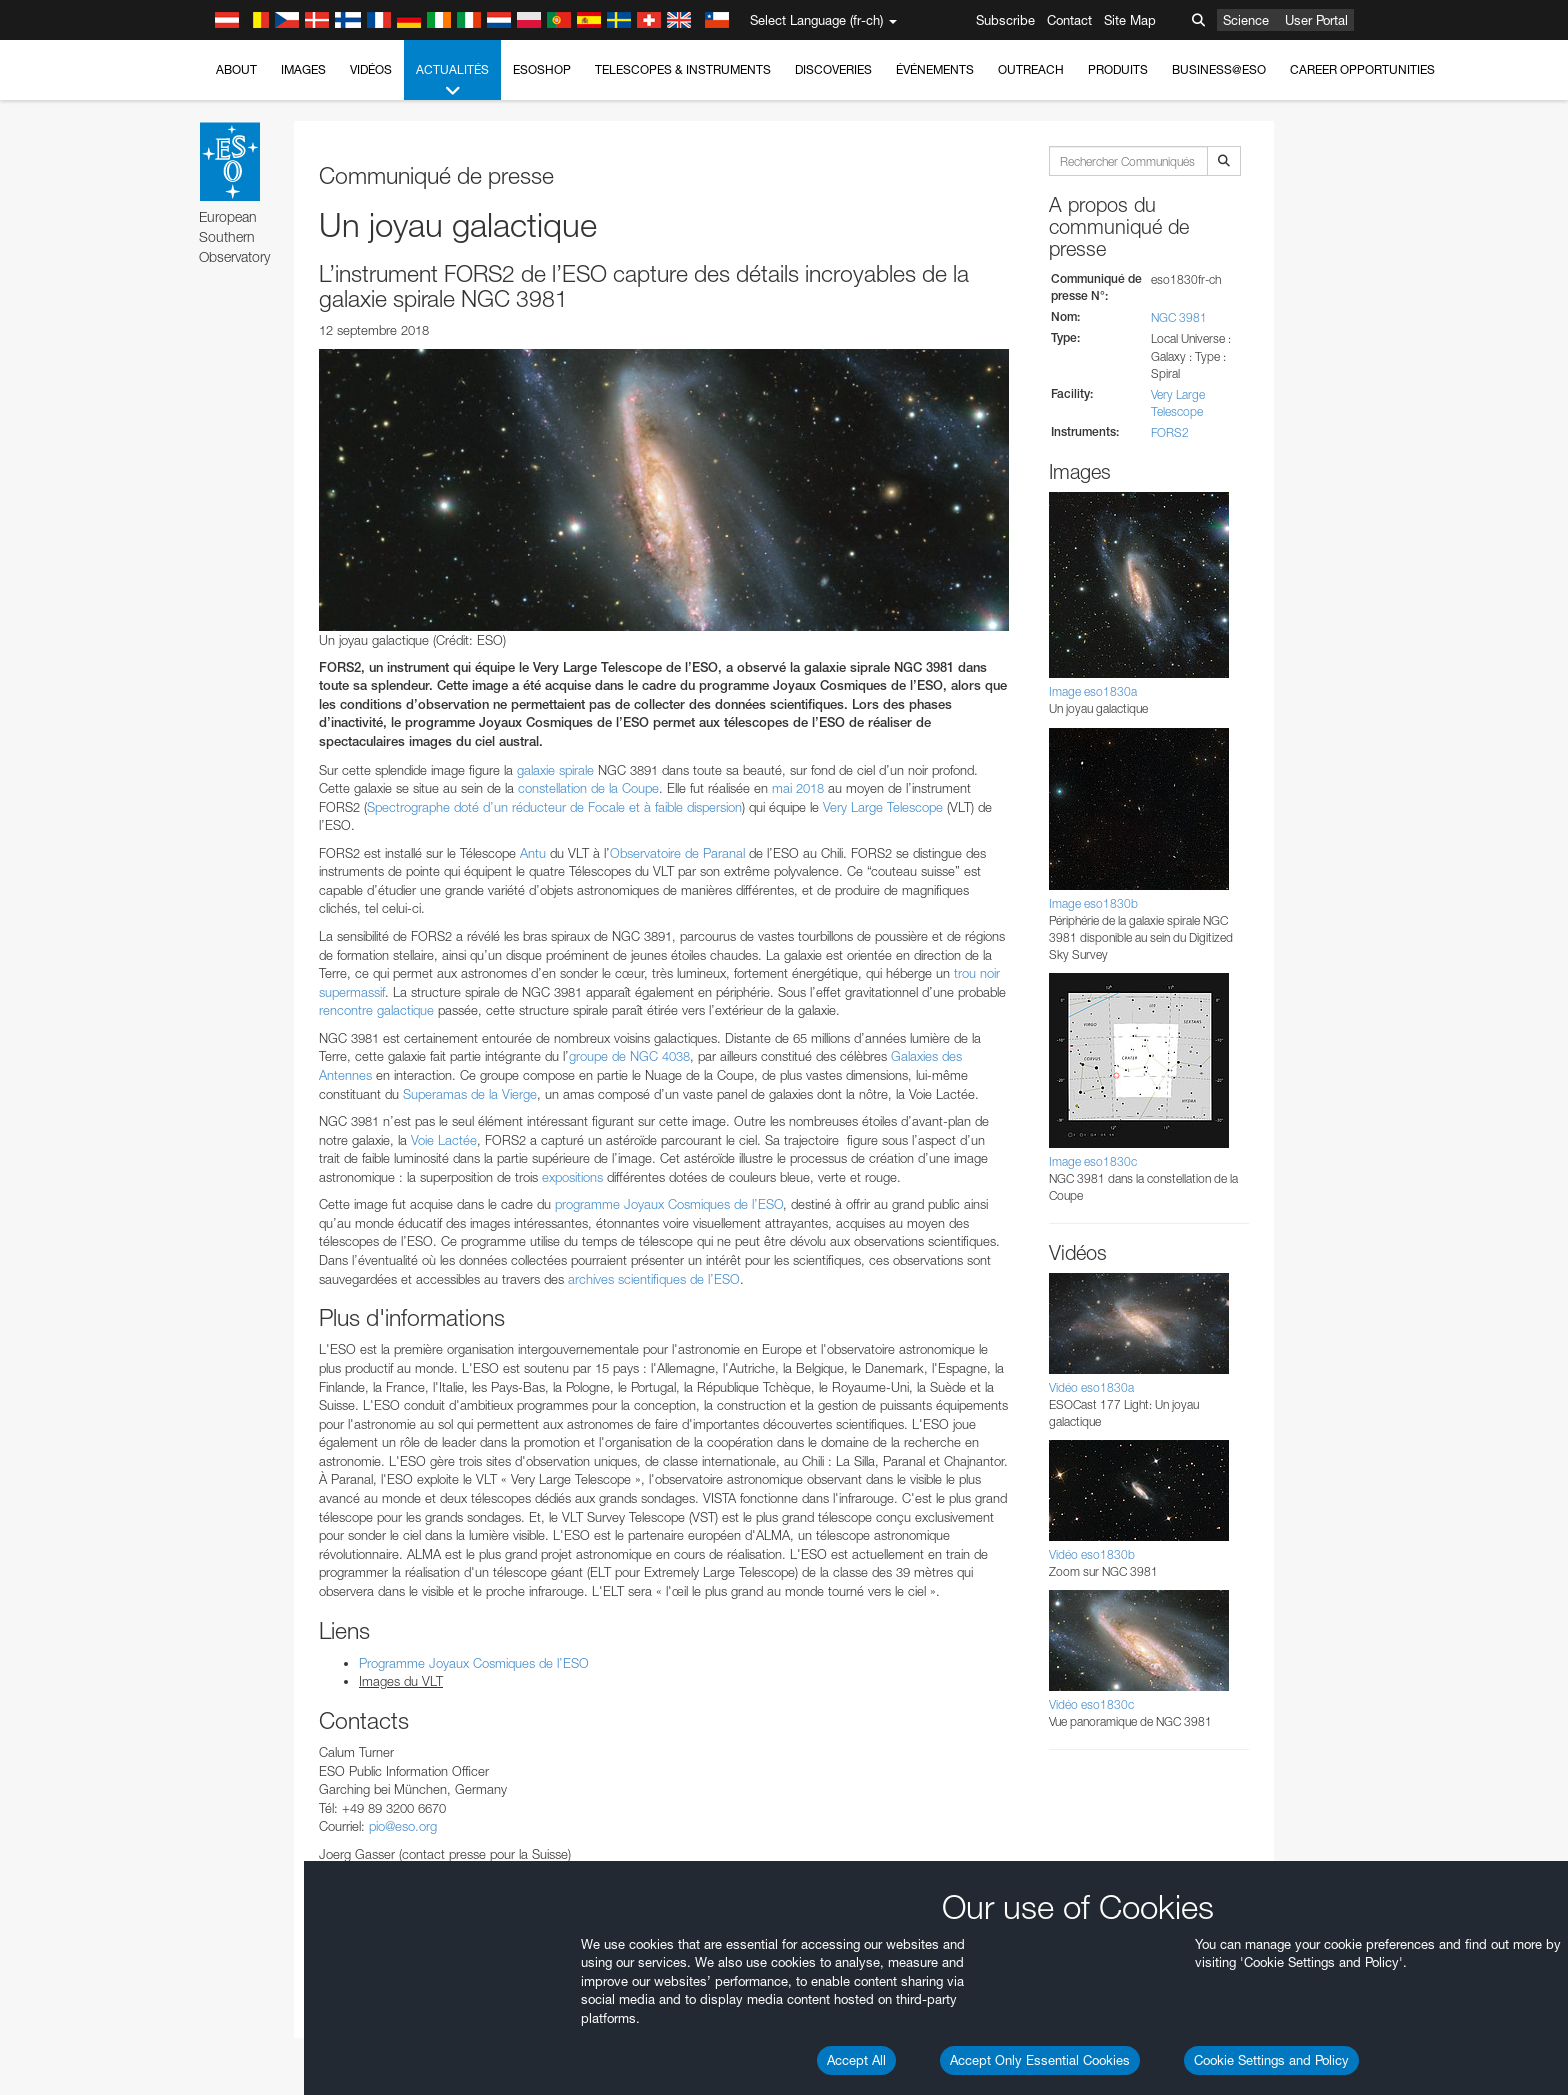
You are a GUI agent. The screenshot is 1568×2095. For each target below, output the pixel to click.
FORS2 (1170, 432)
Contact (1069, 20)
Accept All (856, 2060)
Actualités (452, 81)
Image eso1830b (1093, 903)
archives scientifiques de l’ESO (654, 1279)
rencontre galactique (376, 1010)
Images (303, 69)
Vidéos (371, 69)
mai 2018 (798, 788)
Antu (533, 853)
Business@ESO (1219, 69)
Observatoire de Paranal (677, 853)
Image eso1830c (1093, 1161)
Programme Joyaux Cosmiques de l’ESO (474, 1663)
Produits (1118, 69)
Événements (935, 69)
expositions (572, 1177)
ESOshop (542, 69)
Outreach (1031, 69)
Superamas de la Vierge (470, 1094)
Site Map (1130, 20)
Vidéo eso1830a (1091, 1387)
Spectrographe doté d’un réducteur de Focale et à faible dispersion (554, 807)
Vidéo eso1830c (1091, 1704)
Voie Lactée (444, 1140)
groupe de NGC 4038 (629, 1056)
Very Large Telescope (883, 807)
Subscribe (1005, 20)
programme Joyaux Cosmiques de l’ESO (669, 1204)
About (236, 69)
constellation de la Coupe (588, 788)
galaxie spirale (555, 770)
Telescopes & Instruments (683, 69)
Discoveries (833, 69)
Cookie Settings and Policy (1271, 2060)
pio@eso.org (403, 1826)
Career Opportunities (1362, 69)
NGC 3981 (1179, 317)
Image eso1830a (1093, 691)
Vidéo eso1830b (1092, 1554)
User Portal (1316, 20)
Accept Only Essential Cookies (1040, 2060)
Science (1246, 20)
